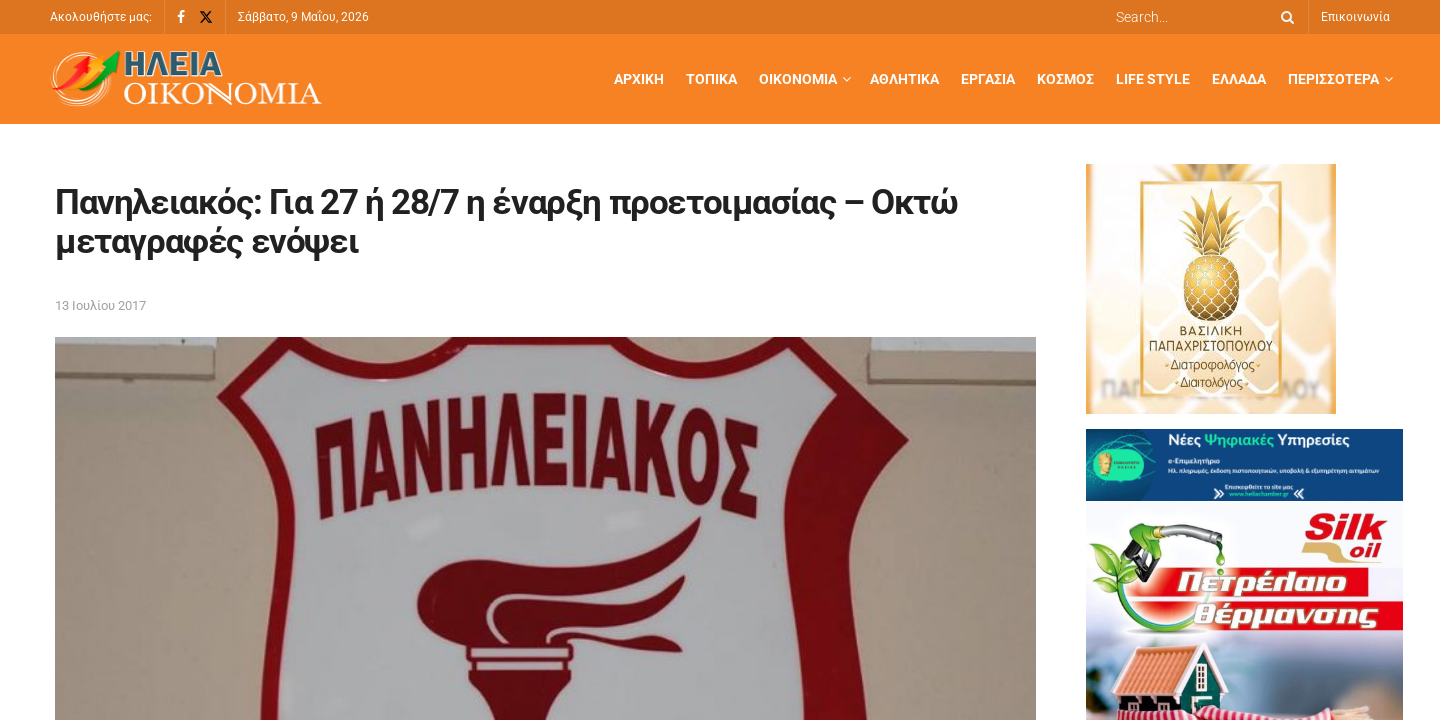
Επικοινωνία (1355, 17)
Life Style (1153, 79)
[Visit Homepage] (186, 79)
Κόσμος (1065, 79)
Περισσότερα (1333, 79)
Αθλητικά (904, 79)
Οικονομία (798, 79)
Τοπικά (711, 79)
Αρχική (639, 79)
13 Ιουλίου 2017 (100, 305)
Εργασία (988, 79)
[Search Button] (1284, 17)
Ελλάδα (1239, 79)
